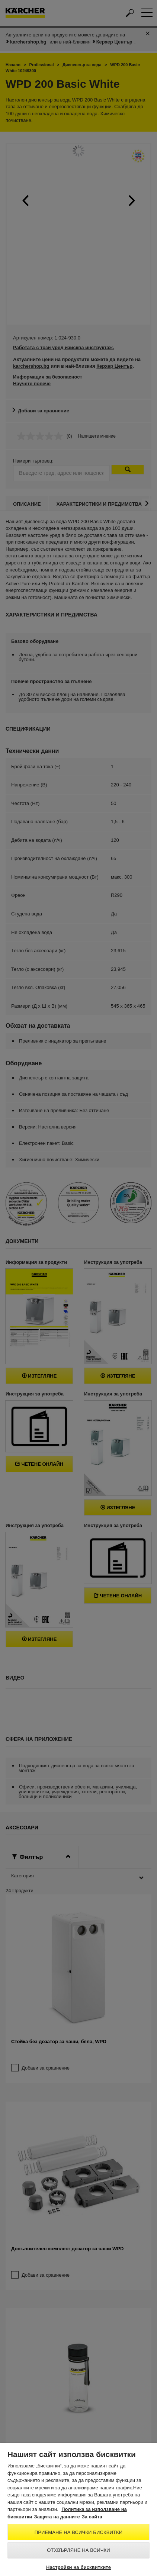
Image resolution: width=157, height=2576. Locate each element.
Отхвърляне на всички (78, 2550)
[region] (78, 2509)
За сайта (92, 2516)
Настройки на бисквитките (78, 2567)
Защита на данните (57, 2516)
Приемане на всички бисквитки (78, 2532)
